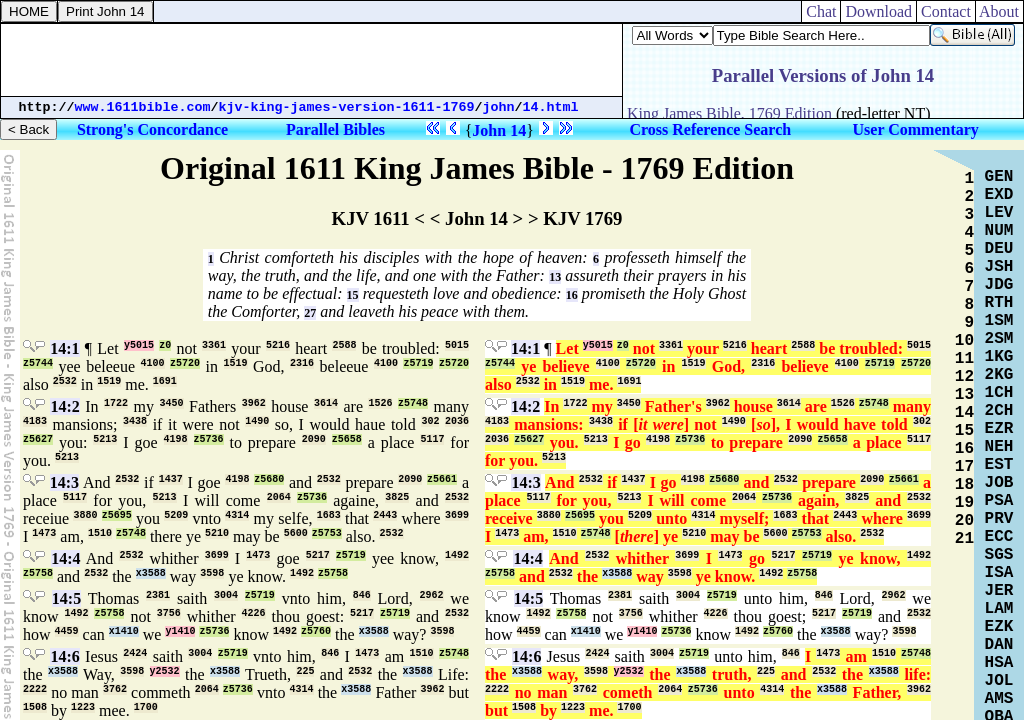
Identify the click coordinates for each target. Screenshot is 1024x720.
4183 (35, 421)
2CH (999, 411)
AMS (999, 699)
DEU (999, 249)
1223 (83, 707)
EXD (999, 195)
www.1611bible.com (143, 107)
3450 (172, 403)
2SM (999, 339)
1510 (100, 533)
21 (964, 539)
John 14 (499, 130)
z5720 (185, 363)
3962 (254, 403)
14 (964, 413)
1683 (329, 515)
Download (878, 11)
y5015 (139, 345)
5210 (217, 533)
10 (964, 341)
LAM (999, 609)
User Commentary (916, 129)
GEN (999, 177)
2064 (279, 497)
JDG (999, 285)
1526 (380, 403)
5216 (278, 345)
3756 (169, 613)
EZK (999, 627)
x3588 (151, 573)
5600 (296, 533)
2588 (344, 345)
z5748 (413, 403)
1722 (116, 403)
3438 (135, 421)
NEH (999, 447)
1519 (236, 363)
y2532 (165, 671)
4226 (254, 613)
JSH (999, 267)
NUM (999, 231)
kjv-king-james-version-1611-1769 (347, 107)
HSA (999, 663)
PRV (999, 519)
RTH (999, 303)
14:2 (64, 406)
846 (362, 595)
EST (999, 465)
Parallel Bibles (335, 129)
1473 (44, 533)
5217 (318, 555)
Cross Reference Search (710, 129)
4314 (237, 515)
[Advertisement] (312, 60)
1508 (35, 707)
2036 (457, 421)
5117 (432, 439)
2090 (314, 439)
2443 (385, 515)
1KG (999, 357)
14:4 (65, 558)
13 (555, 277)
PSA (999, 501)
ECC (999, 537)
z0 (165, 345)
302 (430, 421)
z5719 (418, 363)
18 (964, 485)
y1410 (180, 631)
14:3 (64, 482)
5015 (457, 345)
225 (305, 671)
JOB (999, 483)
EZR (999, 429)
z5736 (209, 439)
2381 (158, 595)
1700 (146, 707)
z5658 (347, 439)
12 (964, 377)
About (999, 11)
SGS (999, 555)
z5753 (327, 533)
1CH (999, 393)
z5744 (38, 363)
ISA (999, 573)
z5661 (442, 479)
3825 (397, 497)
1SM (999, 321)
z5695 (117, 515)
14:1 (64, 348)
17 (964, 467)
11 (964, 359)
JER (999, 591)
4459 (67, 631)
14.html (551, 107)
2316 (302, 363)
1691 (165, 381)
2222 (35, 689)
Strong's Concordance (152, 129)
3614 (326, 403)
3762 (115, 689)
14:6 (64, 656)
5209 (176, 515)
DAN (999, 645)
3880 (85, 515)
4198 (176, 439)
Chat (821, 11)
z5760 (316, 631)
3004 (226, 595)
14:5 (66, 598)
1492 (457, 555)
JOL (999, 681)
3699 (457, 515)
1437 (171, 479)
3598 (212, 573)
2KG (999, 375)
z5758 (38, 573)
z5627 (38, 439)
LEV (999, 213)
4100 (153, 363)
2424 (135, 653)
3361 (214, 345)
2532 (65, 381)
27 (310, 313)
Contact (946, 11)
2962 (432, 595)
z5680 (269, 479)
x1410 (124, 631)
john (499, 107)
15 (353, 295)
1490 (257, 421)
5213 (105, 439)
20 (964, 521)
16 (572, 295)
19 (964, 503)
